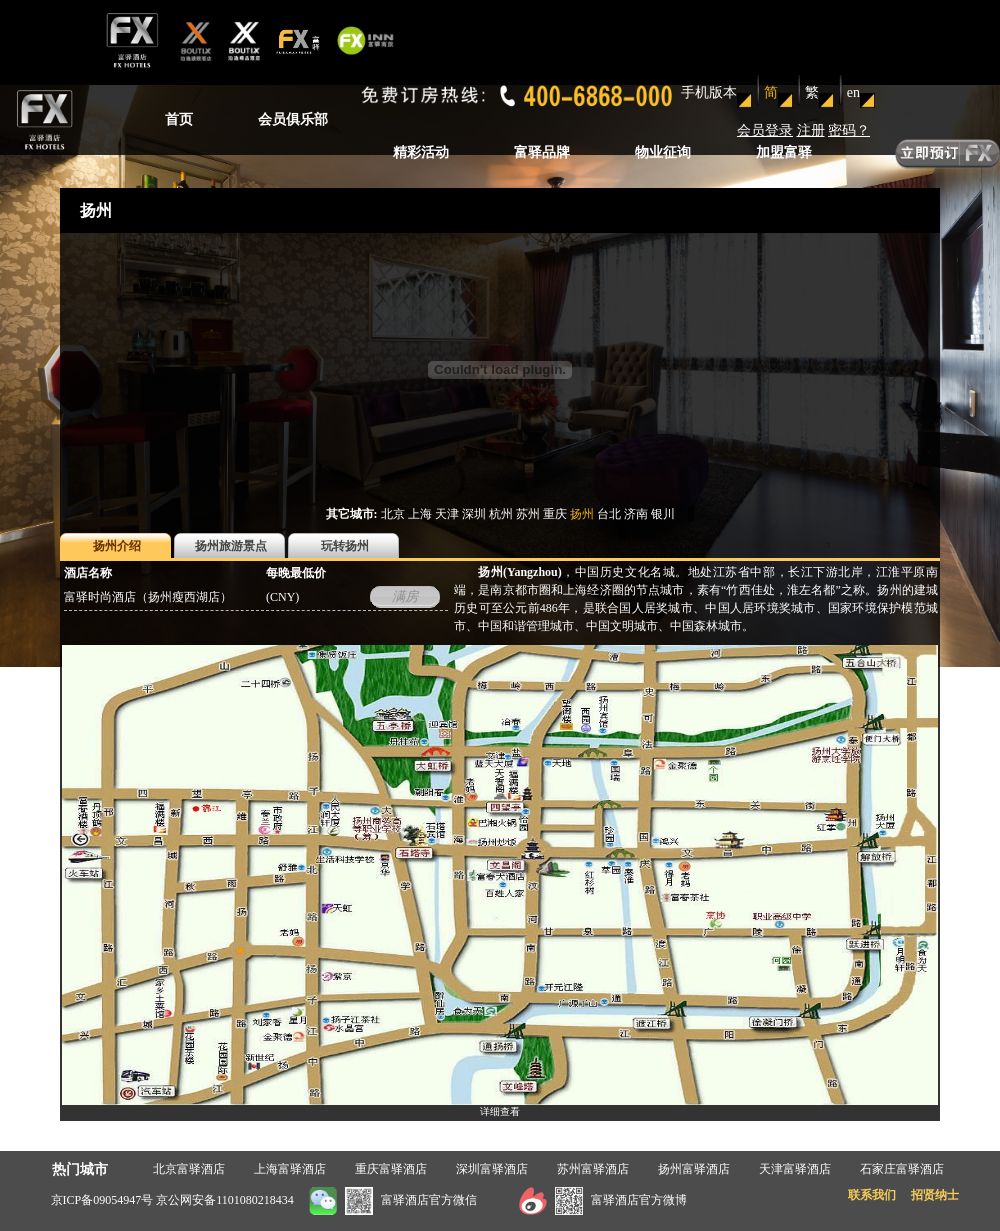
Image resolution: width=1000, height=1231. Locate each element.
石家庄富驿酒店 (902, 1169)
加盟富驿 (784, 152)
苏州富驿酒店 (593, 1169)
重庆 (555, 514)
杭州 (501, 514)
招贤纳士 (935, 1195)
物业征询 (663, 152)
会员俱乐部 (293, 119)
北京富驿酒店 (189, 1169)
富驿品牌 (542, 152)
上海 (420, 514)
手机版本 (709, 92)
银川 (663, 514)
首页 (179, 119)
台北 (609, 514)
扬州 (582, 514)
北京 (393, 514)
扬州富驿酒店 (694, 1169)
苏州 (528, 514)
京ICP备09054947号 (102, 1200)
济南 (636, 514)
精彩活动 (421, 152)
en (853, 92)
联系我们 (872, 1195)
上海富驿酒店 (290, 1169)
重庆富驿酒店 (391, 1169)
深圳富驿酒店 (492, 1169)
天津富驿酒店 (795, 1169)
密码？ (849, 130)
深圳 (474, 514)
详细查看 (500, 1111)
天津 (447, 514)
